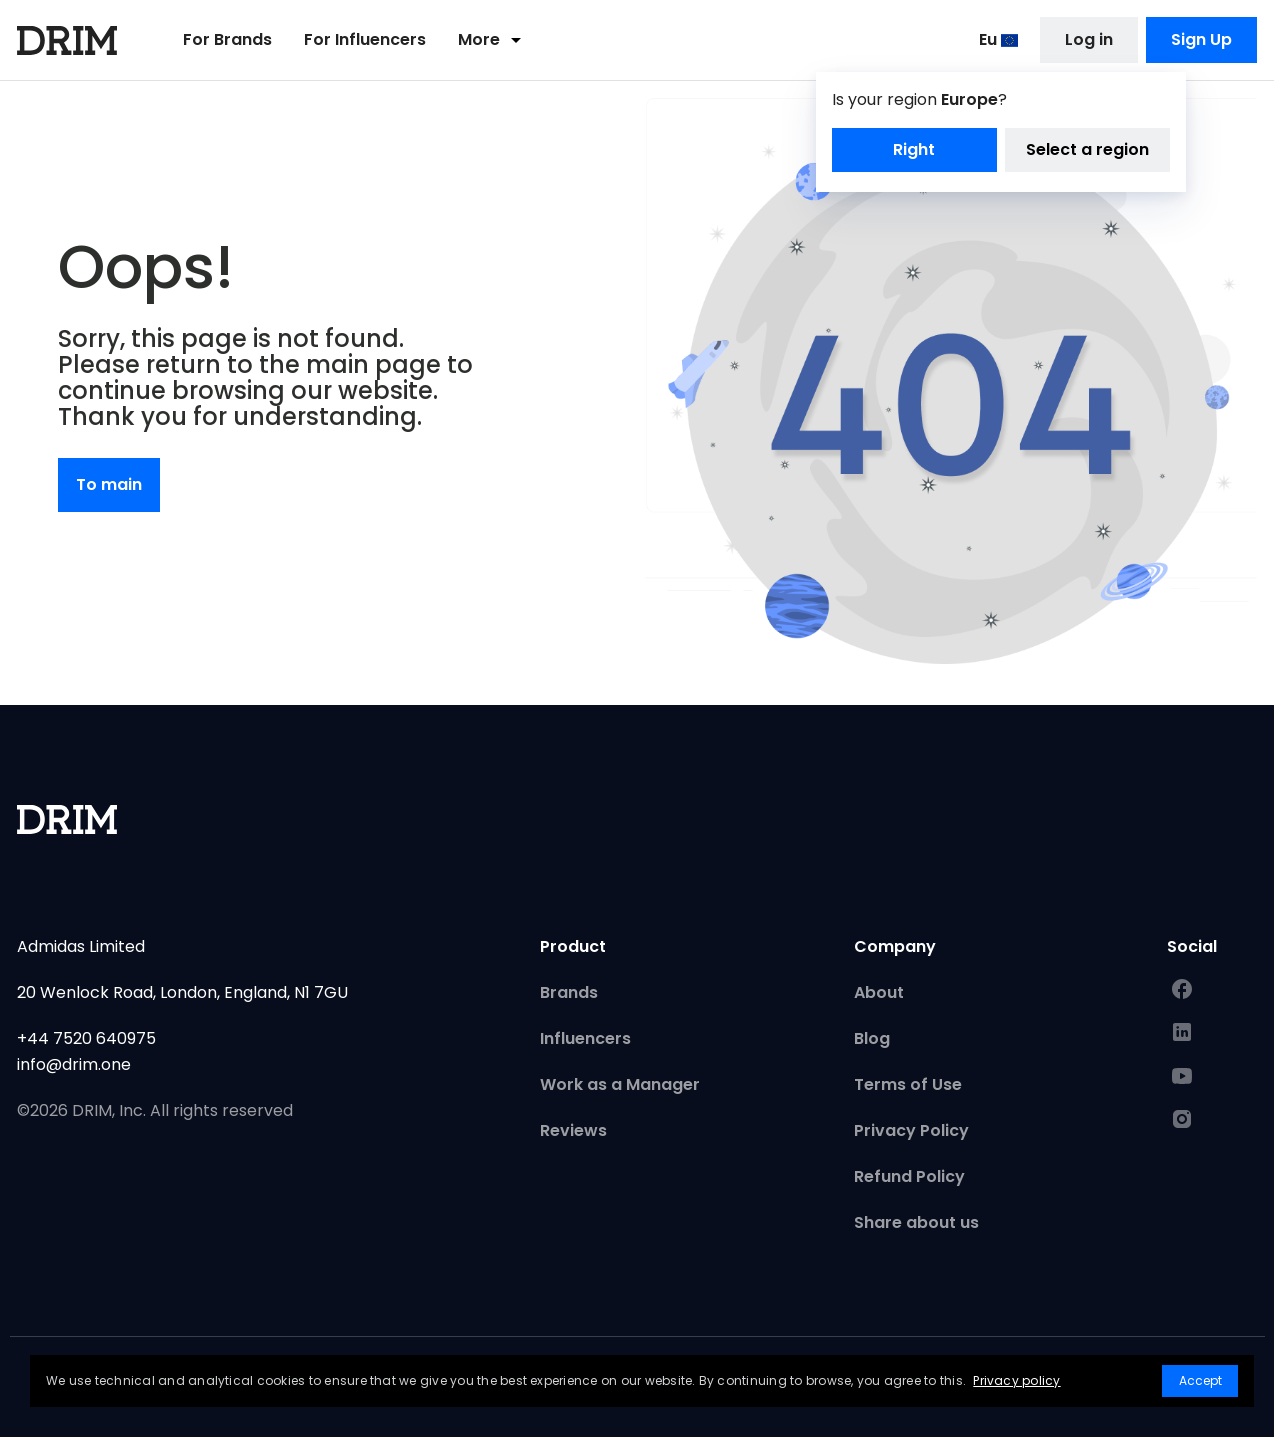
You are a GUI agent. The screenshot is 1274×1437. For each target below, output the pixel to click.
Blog (872, 1038)
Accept (1200, 1380)
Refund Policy (909, 1176)
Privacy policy (1016, 1380)
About (879, 992)
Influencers (585, 1038)
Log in (1089, 41)
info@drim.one (74, 1064)
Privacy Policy (911, 1130)
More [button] (493, 42)
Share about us (916, 1222)
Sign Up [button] (1201, 41)
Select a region (1087, 151)
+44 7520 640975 (86, 1038)
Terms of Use (908, 1084)
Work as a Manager (620, 1084)
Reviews (573, 1130)
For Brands (227, 41)
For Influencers (365, 41)
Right (914, 151)
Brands (569, 992)
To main (109, 484)
